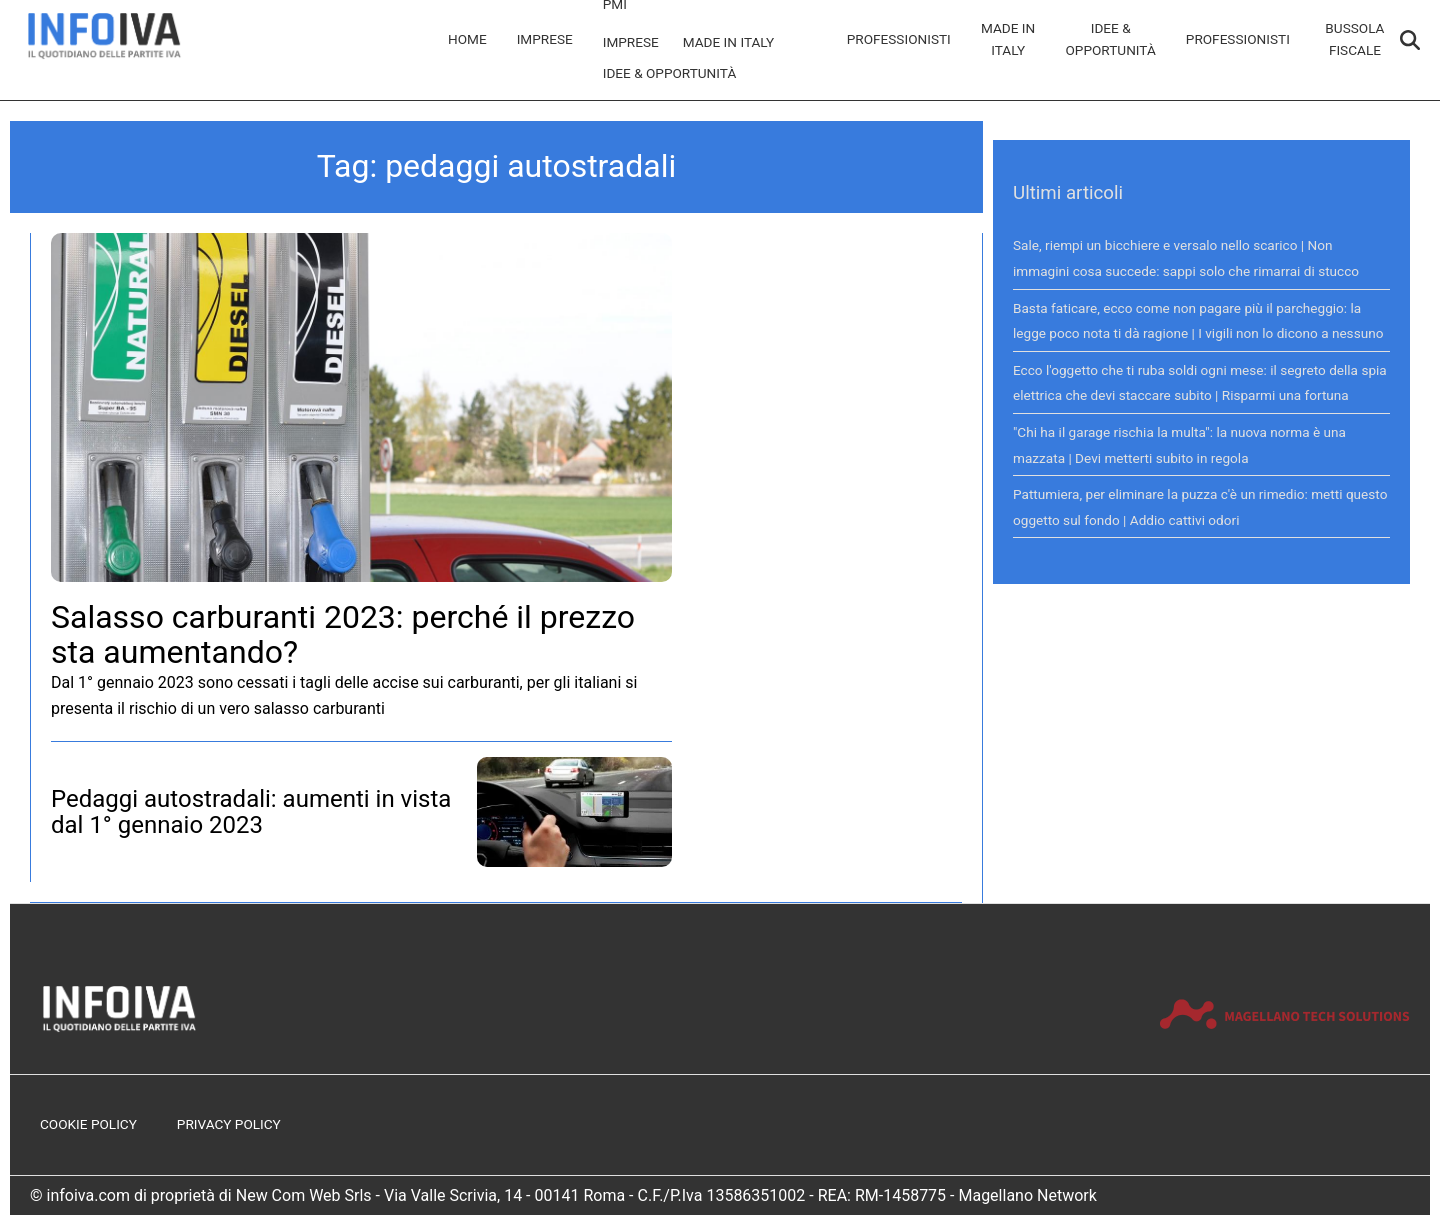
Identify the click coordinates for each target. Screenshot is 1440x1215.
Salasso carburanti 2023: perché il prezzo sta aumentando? (343, 634)
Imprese (545, 39)
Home (467, 39)
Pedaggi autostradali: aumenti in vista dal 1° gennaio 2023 (251, 812)
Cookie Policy (88, 1124)
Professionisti (899, 39)
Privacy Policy (229, 1124)
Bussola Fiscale (1354, 39)
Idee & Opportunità (670, 73)
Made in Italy (729, 42)
